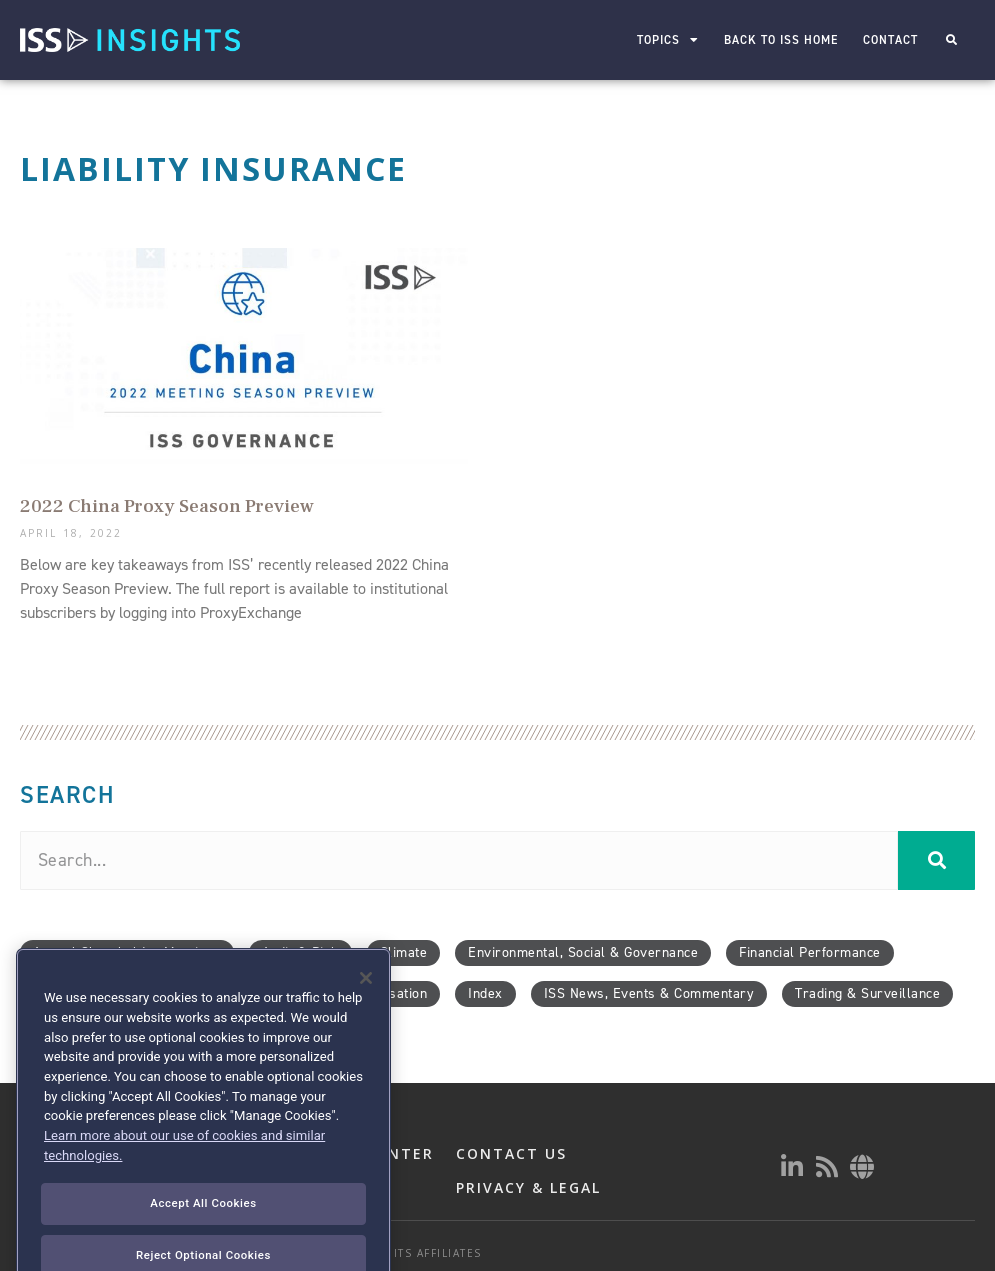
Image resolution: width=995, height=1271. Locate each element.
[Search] (936, 860)
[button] (951, 40)
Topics (667, 40)
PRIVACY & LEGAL (528, 1187)
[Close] (366, 1029)
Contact (889, 40)
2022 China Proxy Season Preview (167, 506)
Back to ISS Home (780, 40)
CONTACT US (511, 1153)
